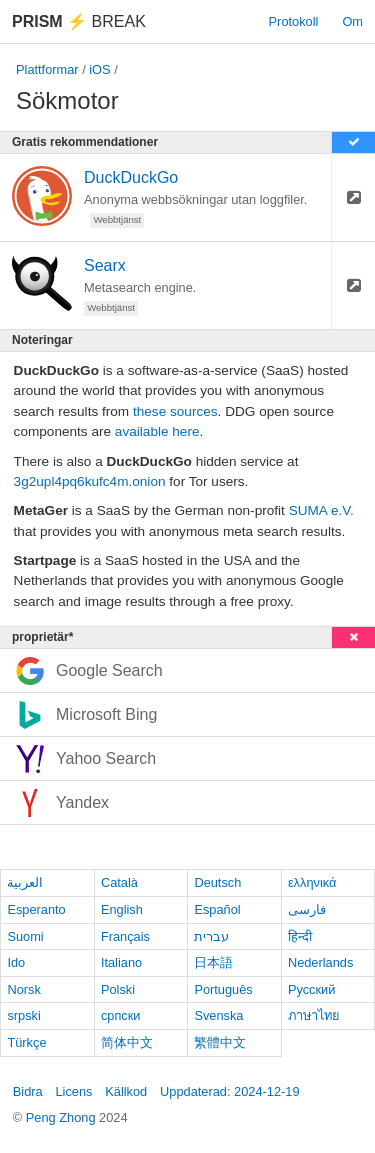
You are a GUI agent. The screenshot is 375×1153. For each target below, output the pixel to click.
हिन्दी (300, 936)
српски (121, 1015)
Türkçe (26, 1042)
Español (217, 909)
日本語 (213, 962)
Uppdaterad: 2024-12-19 (229, 1091)
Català (119, 882)
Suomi (25, 936)
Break (79, 21)
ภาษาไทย (314, 1015)
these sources (175, 411)
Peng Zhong (62, 1117)
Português (223, 989)
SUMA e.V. (321, 510)
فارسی (307, 909)
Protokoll (294, 21)
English (122, 909)
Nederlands (320, 962)
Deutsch (217, 882)
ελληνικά (312, 882)
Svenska (218, 1015)
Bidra (28, 1091)
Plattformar (47, 69)
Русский (311, 989)
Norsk (23, 989)
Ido (16, 962)
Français (125, 936)
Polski (118, 989)
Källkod (126, 1091)
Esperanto (36, 909)
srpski (23, 1015)
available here (157, 431)
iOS (99, 69)
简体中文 (127, 1042)
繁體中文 (220, 1042)
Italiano (121, 962)
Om (352, 21)
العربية (25, 882)
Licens (73, 1091)
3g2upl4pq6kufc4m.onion (90, 481)
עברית (211, 936)
